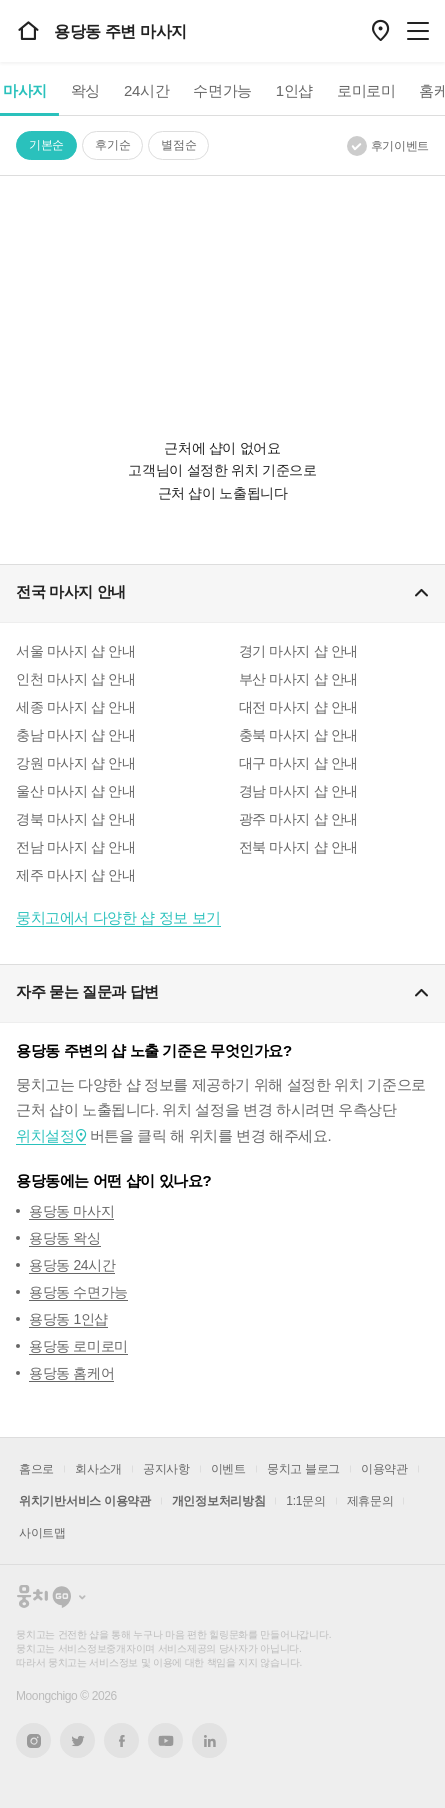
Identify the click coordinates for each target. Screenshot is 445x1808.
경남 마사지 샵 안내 (298, 791)
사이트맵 (42, 1533)
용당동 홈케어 (71, 1373)
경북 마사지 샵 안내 (75, 819)
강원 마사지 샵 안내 (75, 763)
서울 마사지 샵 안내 (75, 651)
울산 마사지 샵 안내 (75, 791)
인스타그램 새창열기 (33, 1740)
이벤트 (228, 1469)
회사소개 (98, 1469)
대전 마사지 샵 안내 (298, 707)
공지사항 (166, 1469)
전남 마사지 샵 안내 (75, 847)
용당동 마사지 (71, 1211)
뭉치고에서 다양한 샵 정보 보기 (118, 917)
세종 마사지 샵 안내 (75, 707)
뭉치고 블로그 (303, 1469)
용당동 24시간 (72, 1265)
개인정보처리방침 (219, 1501)
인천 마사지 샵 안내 (75, 679)
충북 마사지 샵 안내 (298, 735)
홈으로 (36, 1469)
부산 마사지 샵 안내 (298, 679)
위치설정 (45, 1135)
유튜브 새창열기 (165, 1741)
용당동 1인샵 (68, 1319)
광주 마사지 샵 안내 (298, 819)
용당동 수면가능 (78, 1292)
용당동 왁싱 (65, 1238)
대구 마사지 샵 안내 (298, 763)
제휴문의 (370, 1501)
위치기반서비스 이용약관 (85, 1501)
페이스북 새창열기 (121, 1740)
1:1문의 (305, 1501)
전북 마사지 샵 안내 (298, 847)
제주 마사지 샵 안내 (75, 875)
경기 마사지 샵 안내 (298, 651)
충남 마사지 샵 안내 (75, 735)
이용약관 (384, 1469)
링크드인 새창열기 (210, 1741)
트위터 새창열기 (78, 1740)
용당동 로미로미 (78, 1346)
